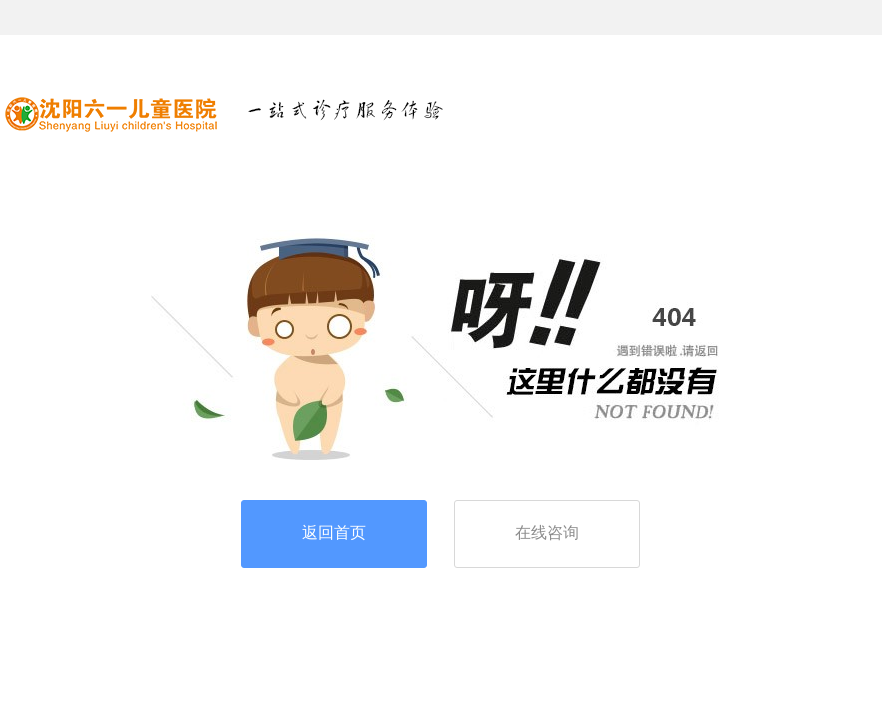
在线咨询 (547, 532)
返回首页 (334, 532)
